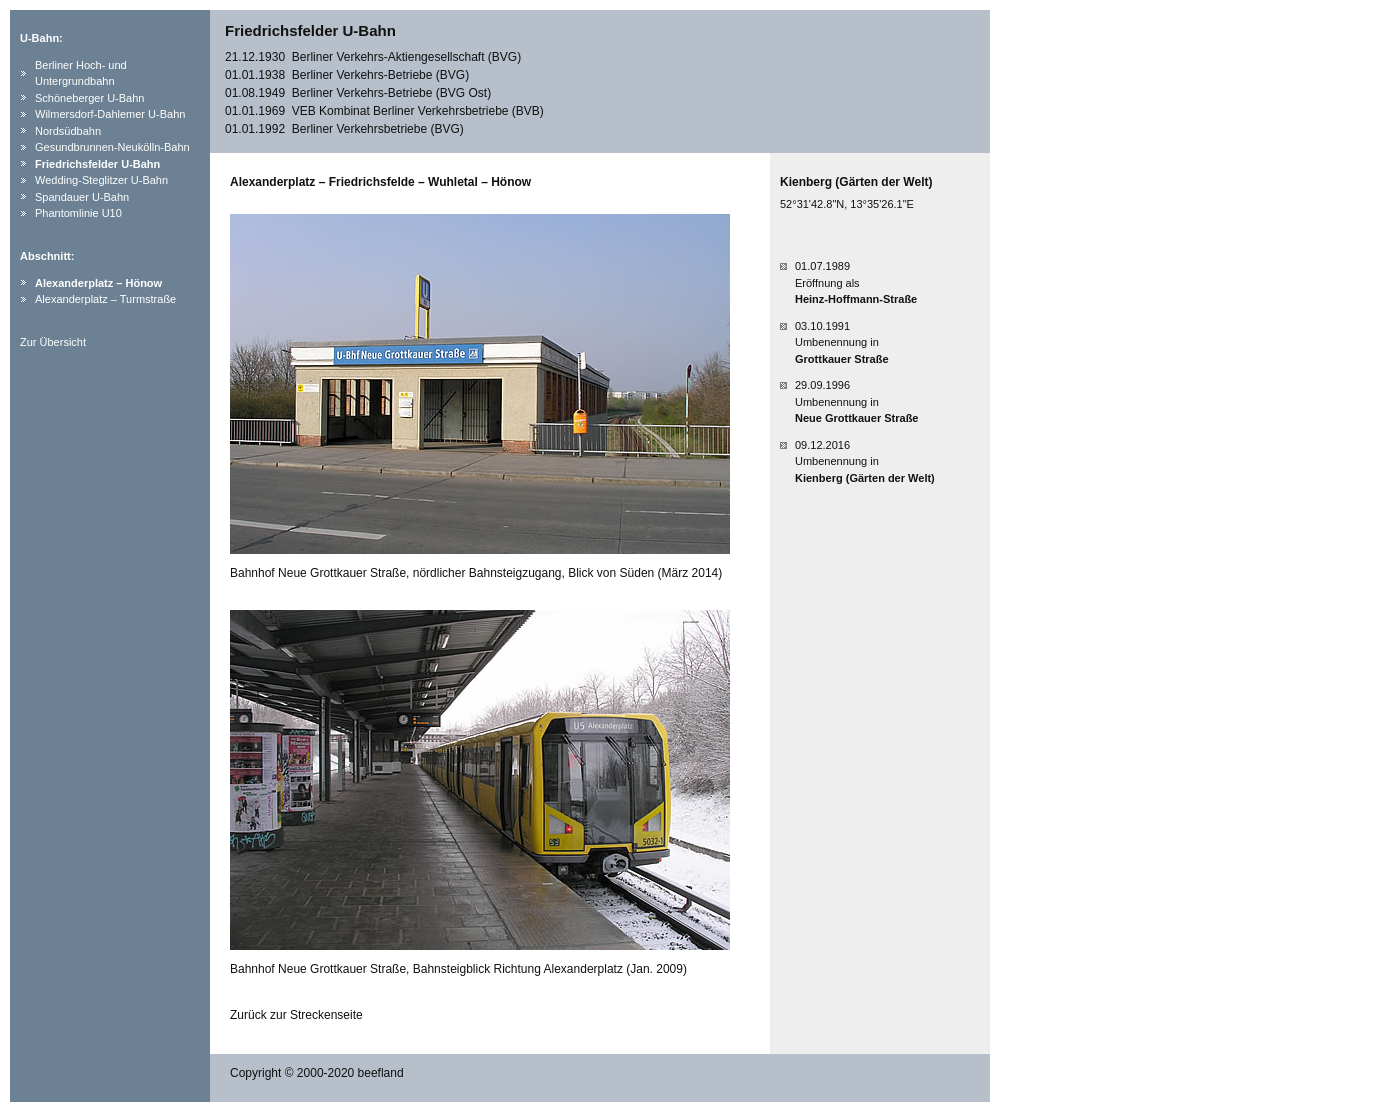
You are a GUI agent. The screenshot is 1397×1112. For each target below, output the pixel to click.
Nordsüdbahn (68, 131)
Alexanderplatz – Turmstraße (105, 299)
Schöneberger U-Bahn (89, 98)
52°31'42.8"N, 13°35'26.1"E (847, 204)
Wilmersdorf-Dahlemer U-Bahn (110, 114)
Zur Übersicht (53, 342)
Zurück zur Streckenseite (296, 1015)
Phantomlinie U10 (78, 213)
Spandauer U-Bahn (82, 197)
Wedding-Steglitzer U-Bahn (101, 180)
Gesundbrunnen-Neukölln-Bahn (112, 147)
